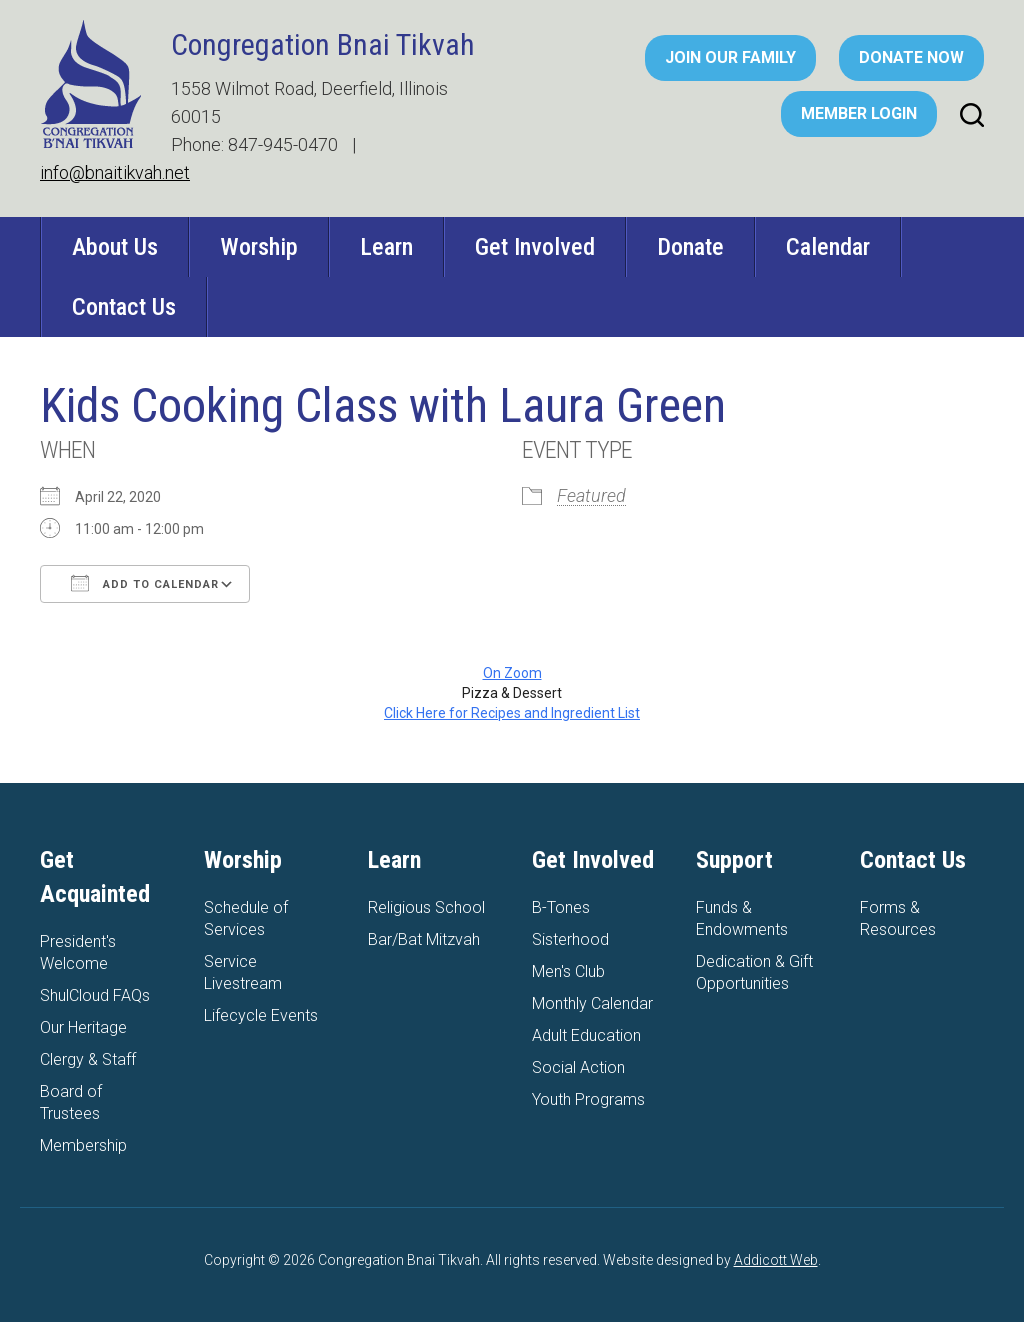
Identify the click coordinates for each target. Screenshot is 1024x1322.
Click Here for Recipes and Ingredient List (512, 713)
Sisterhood (570, 939)
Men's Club (568, 971)
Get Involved (535, 247)
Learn (386, 247)
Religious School (426, 907)
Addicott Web (776, 1260)
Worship (259, 247)
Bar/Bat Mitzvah (424, 939)
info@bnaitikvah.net (115, 172)
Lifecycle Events (261, 1015)
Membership (83, 1145)
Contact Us (124, 307)
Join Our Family (730, 57)
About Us (115, 247)
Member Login (859, 113)
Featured (591, 495)
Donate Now (911, 57)
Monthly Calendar (592, 1003)
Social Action (578, 1067)
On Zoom (512, 673)
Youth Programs (588, 1099)
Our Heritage (83, 1027)
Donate (690, 247)
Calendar (828, 247)
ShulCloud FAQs (95, 995)
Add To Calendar (145, 583)
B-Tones (561, 907)
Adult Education (586, 1035)
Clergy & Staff (88, 1059)
